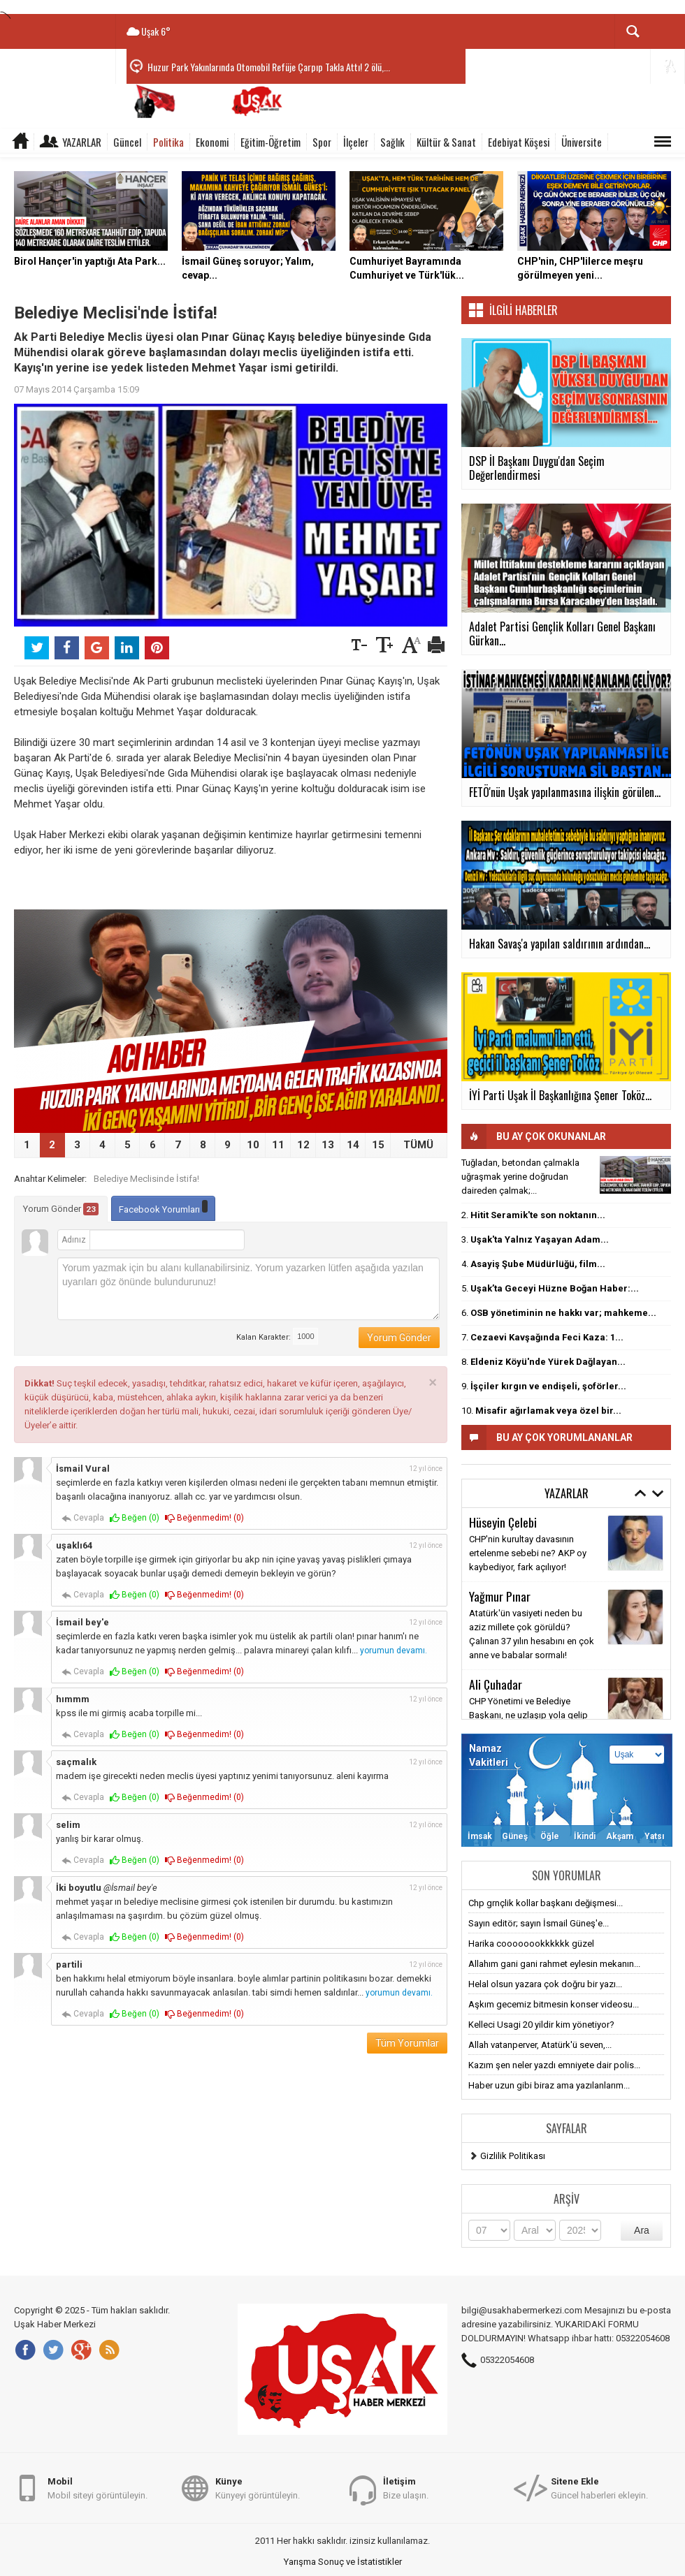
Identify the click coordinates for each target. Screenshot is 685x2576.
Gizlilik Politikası (512, 2156)
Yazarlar (81, 141)
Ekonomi (212, 141)
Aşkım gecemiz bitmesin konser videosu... (553, 2004)
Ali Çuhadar (495, 1684)
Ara (641, 2230)
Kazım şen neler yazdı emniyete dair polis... (554, 2065)
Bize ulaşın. (405, 2488)
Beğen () (134, 1518)
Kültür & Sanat (446, 141)
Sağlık (392, 141)
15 (378, 1145)
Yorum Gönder (61, 1209)
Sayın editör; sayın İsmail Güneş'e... (538, 1923)
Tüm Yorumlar (407, 2043)
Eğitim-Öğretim (270, 141)
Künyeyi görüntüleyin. (257, 2488)
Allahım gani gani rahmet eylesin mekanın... (554, 1964)
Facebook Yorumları (163, 1207)
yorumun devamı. (393, 1650)
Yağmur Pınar (500, 1596)
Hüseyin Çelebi (503, 1522)
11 (278, 1145)
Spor (321, 141)
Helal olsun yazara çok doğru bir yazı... (545, 1984)
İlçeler (355, 141)
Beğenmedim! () (204, 1518)
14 (353, 1145)
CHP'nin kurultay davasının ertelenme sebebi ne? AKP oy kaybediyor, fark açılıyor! (527, 1553)
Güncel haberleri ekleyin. (599, 2488)
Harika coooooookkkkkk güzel (531, 1943)
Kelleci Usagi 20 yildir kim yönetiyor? (541, 2024)
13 (328, 1145)
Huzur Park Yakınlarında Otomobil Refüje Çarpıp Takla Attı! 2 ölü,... (268, 66)
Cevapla (83, 1518)
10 (253, 1145)
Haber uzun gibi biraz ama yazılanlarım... (549, 2085)
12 (303, 1145)
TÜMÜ (418, 1145)
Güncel (127, 141)
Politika (168, 141)
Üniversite (581, 141)
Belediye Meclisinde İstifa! (146, 1178)
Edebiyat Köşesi (518, 141)
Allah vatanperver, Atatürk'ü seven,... (540, 2045)
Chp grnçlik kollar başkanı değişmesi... (545, 1903)
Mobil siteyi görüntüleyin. (97, 2488)
